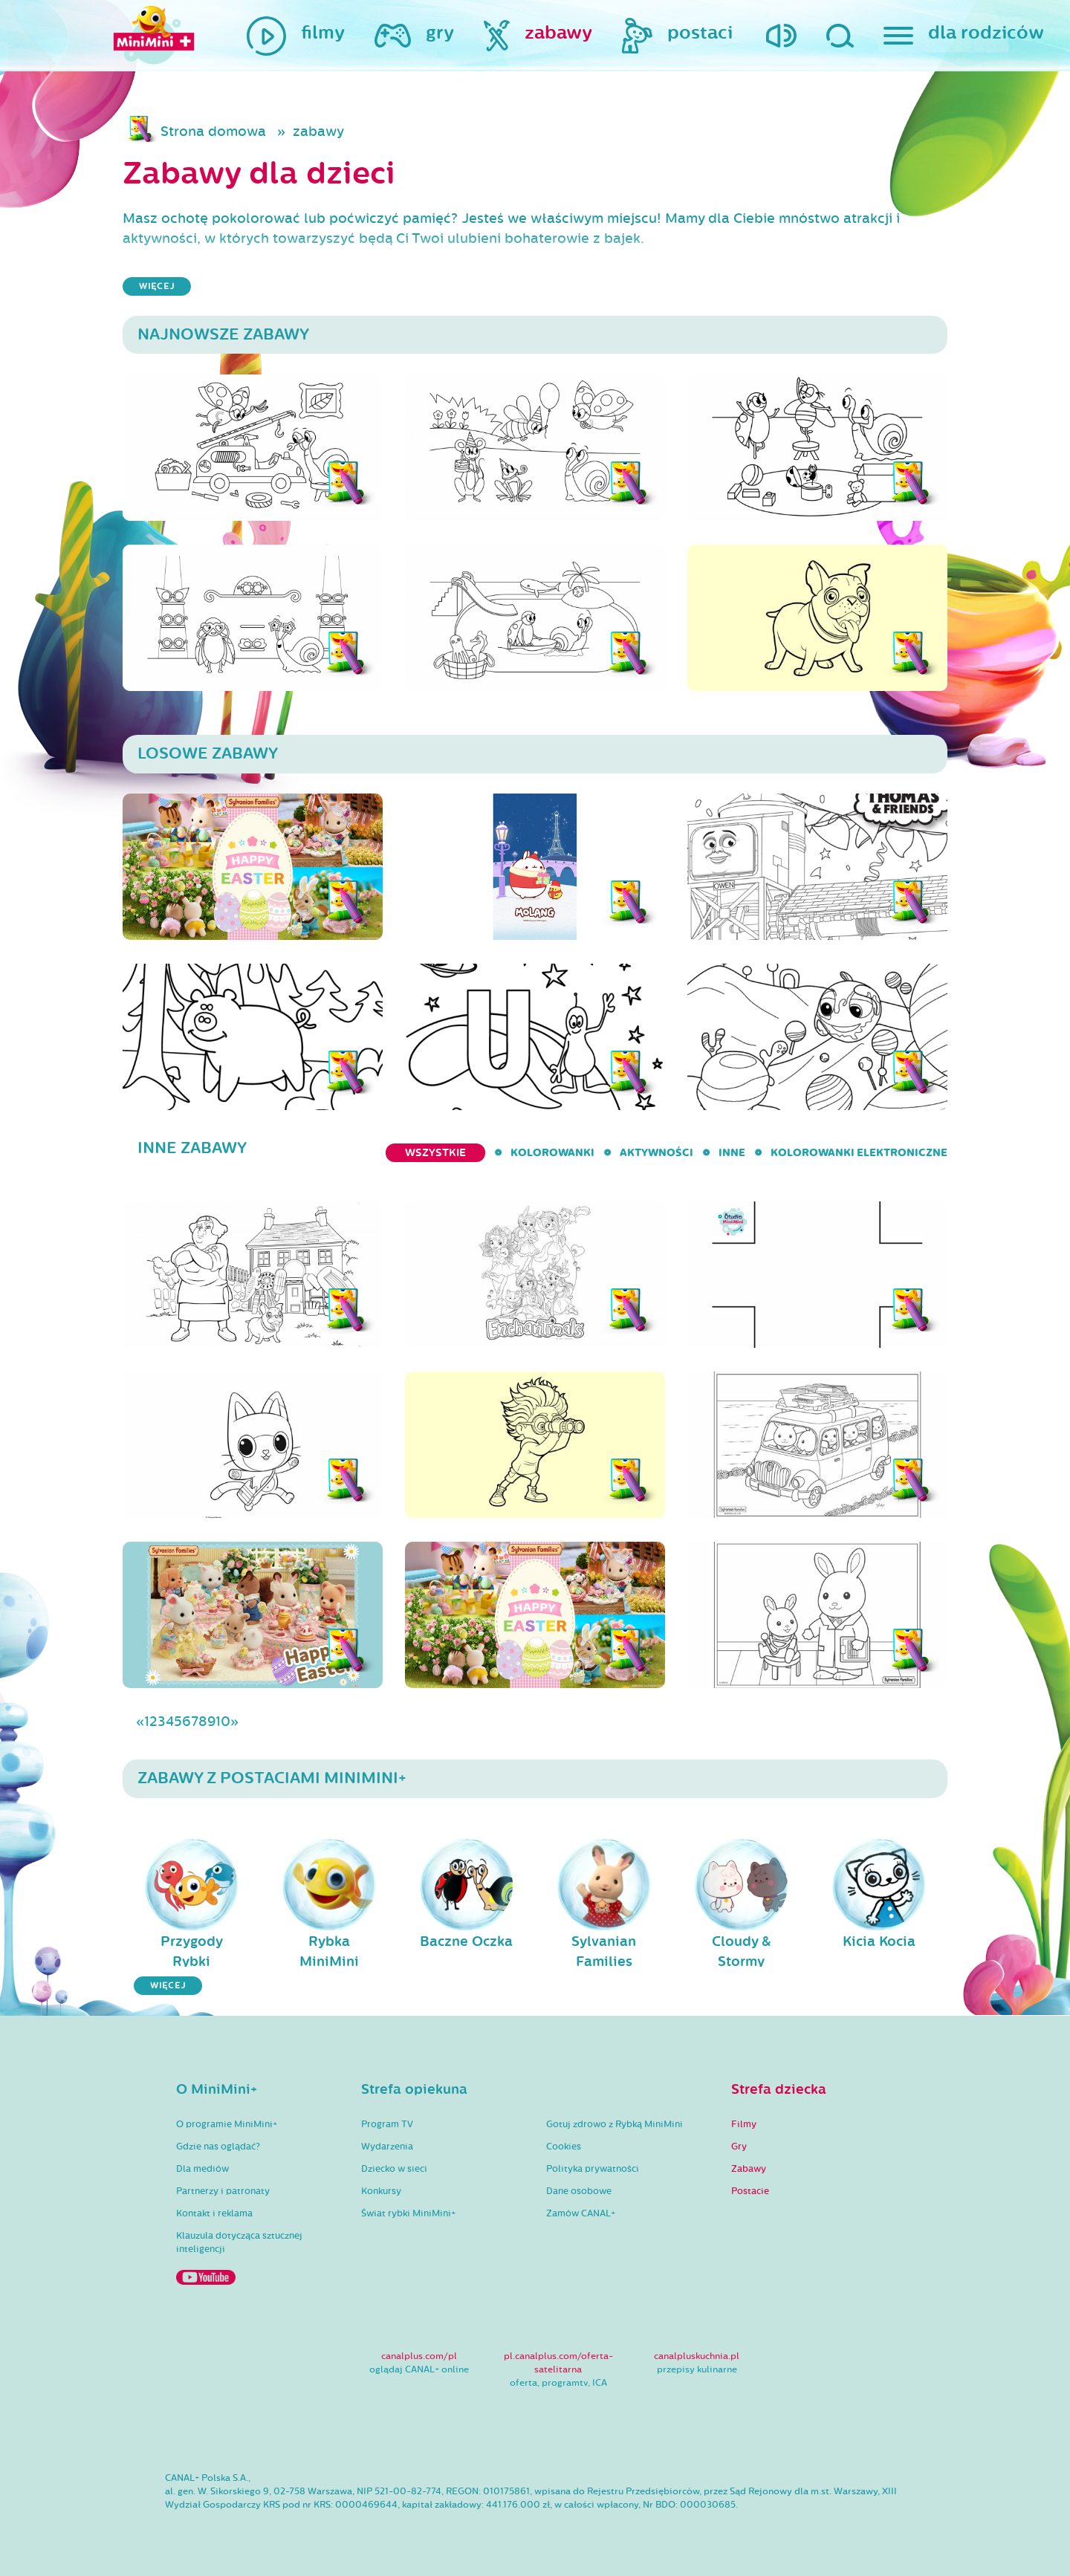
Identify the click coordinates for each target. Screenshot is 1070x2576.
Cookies (563, 2146)
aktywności (656, 1153)
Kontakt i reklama (214, 2213)
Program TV (387, 2124)
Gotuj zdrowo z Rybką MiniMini (614, 2124)
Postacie (750, 2191)
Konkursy (381, 2191)
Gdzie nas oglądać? (218, 2146)
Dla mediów (202, 2168)
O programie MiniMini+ (226, 2124)
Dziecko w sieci (394, 2168)
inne (732, 1153)
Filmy (743, 2124)
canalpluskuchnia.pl (696, 2356)
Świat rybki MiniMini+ (408, 2213)
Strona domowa (213, 131)
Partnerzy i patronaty (223, 2191)
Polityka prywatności (592, 2168)
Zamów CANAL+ (580, 2213)
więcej (157, 286)
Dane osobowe (579, 2191)
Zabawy (748, 2168)
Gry (739, 2146)
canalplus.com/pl (419, 2356)
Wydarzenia (387, 2146)
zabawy (318, 131)
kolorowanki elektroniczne (859, 1153)
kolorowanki (552, 1153)
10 (222, 1721)
